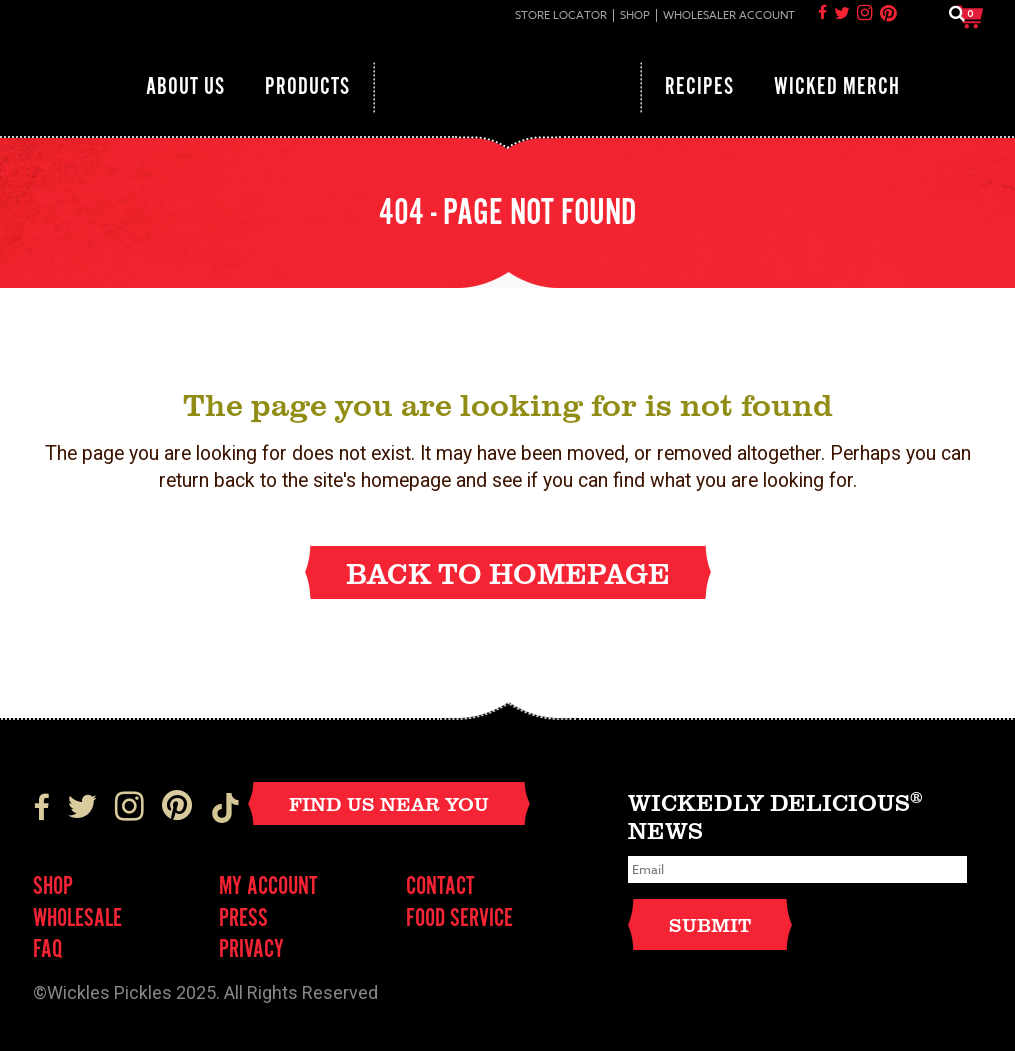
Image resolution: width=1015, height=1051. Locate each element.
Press (243, 919)
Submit (710, 924)
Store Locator (561, 16)
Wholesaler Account (729, 16)
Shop (635, 16)
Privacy (251, 950)
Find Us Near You (389, 803)
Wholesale (77, 919)
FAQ (47, 950)
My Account (268, 887)
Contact (440, 887)
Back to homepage (508, 572)
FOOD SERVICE (459, 919)
